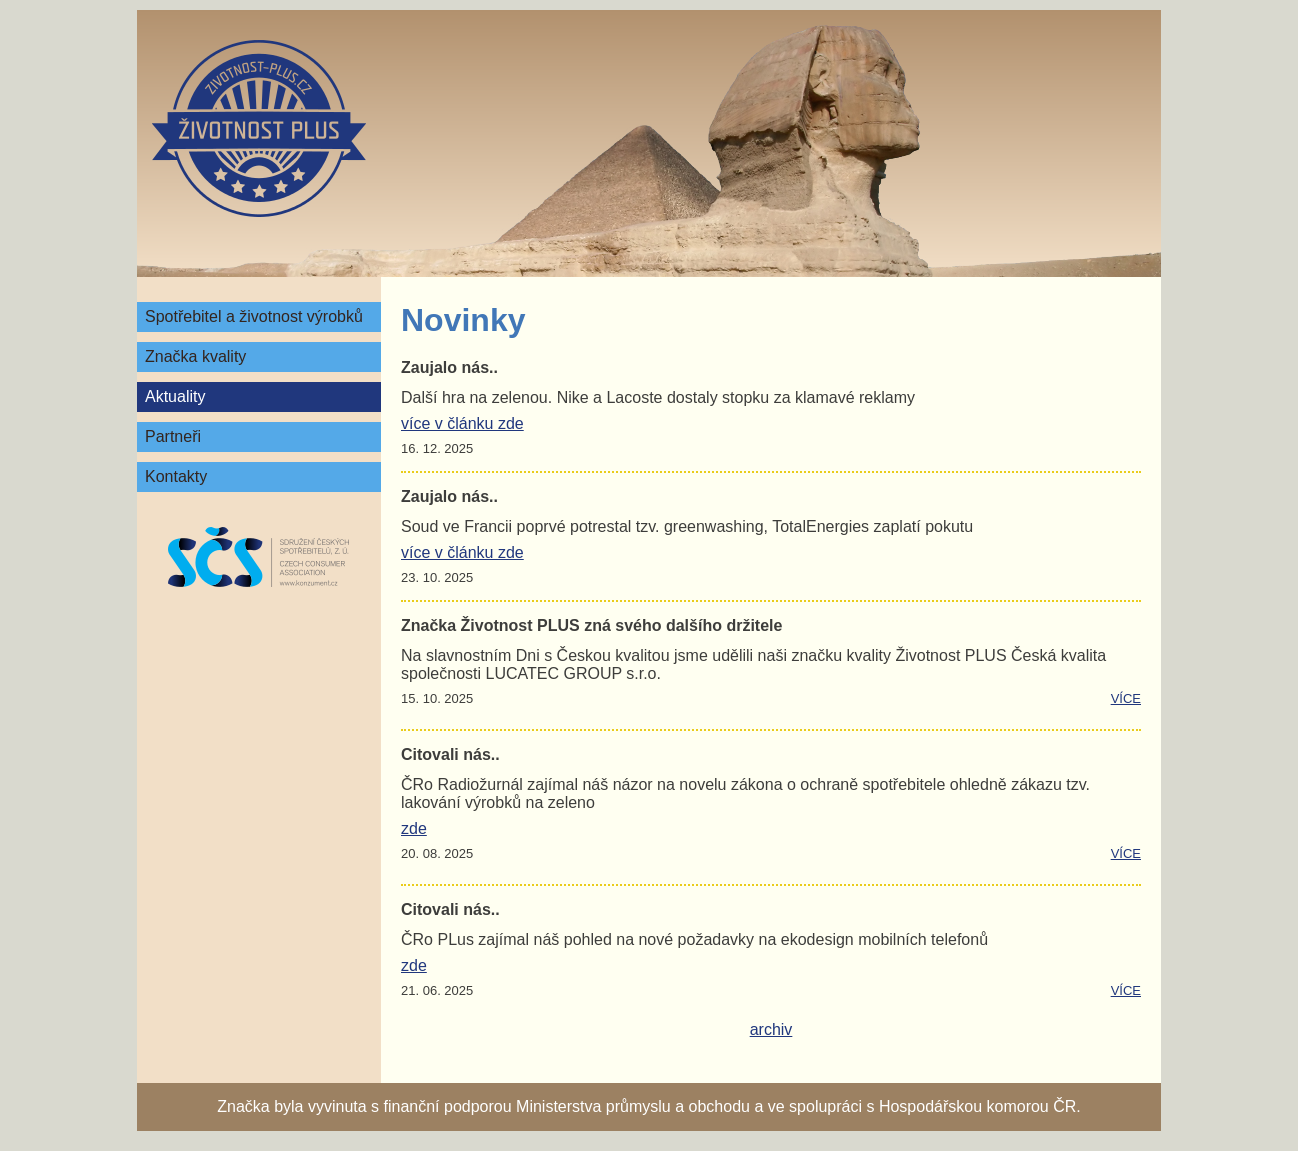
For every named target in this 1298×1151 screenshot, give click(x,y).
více (1126, 698)
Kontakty (176, 476)
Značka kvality (195, 356)
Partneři (173, 436)
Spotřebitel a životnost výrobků (254, 316)
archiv (771, 1029)
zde (414, 828)
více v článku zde (462, 423)
